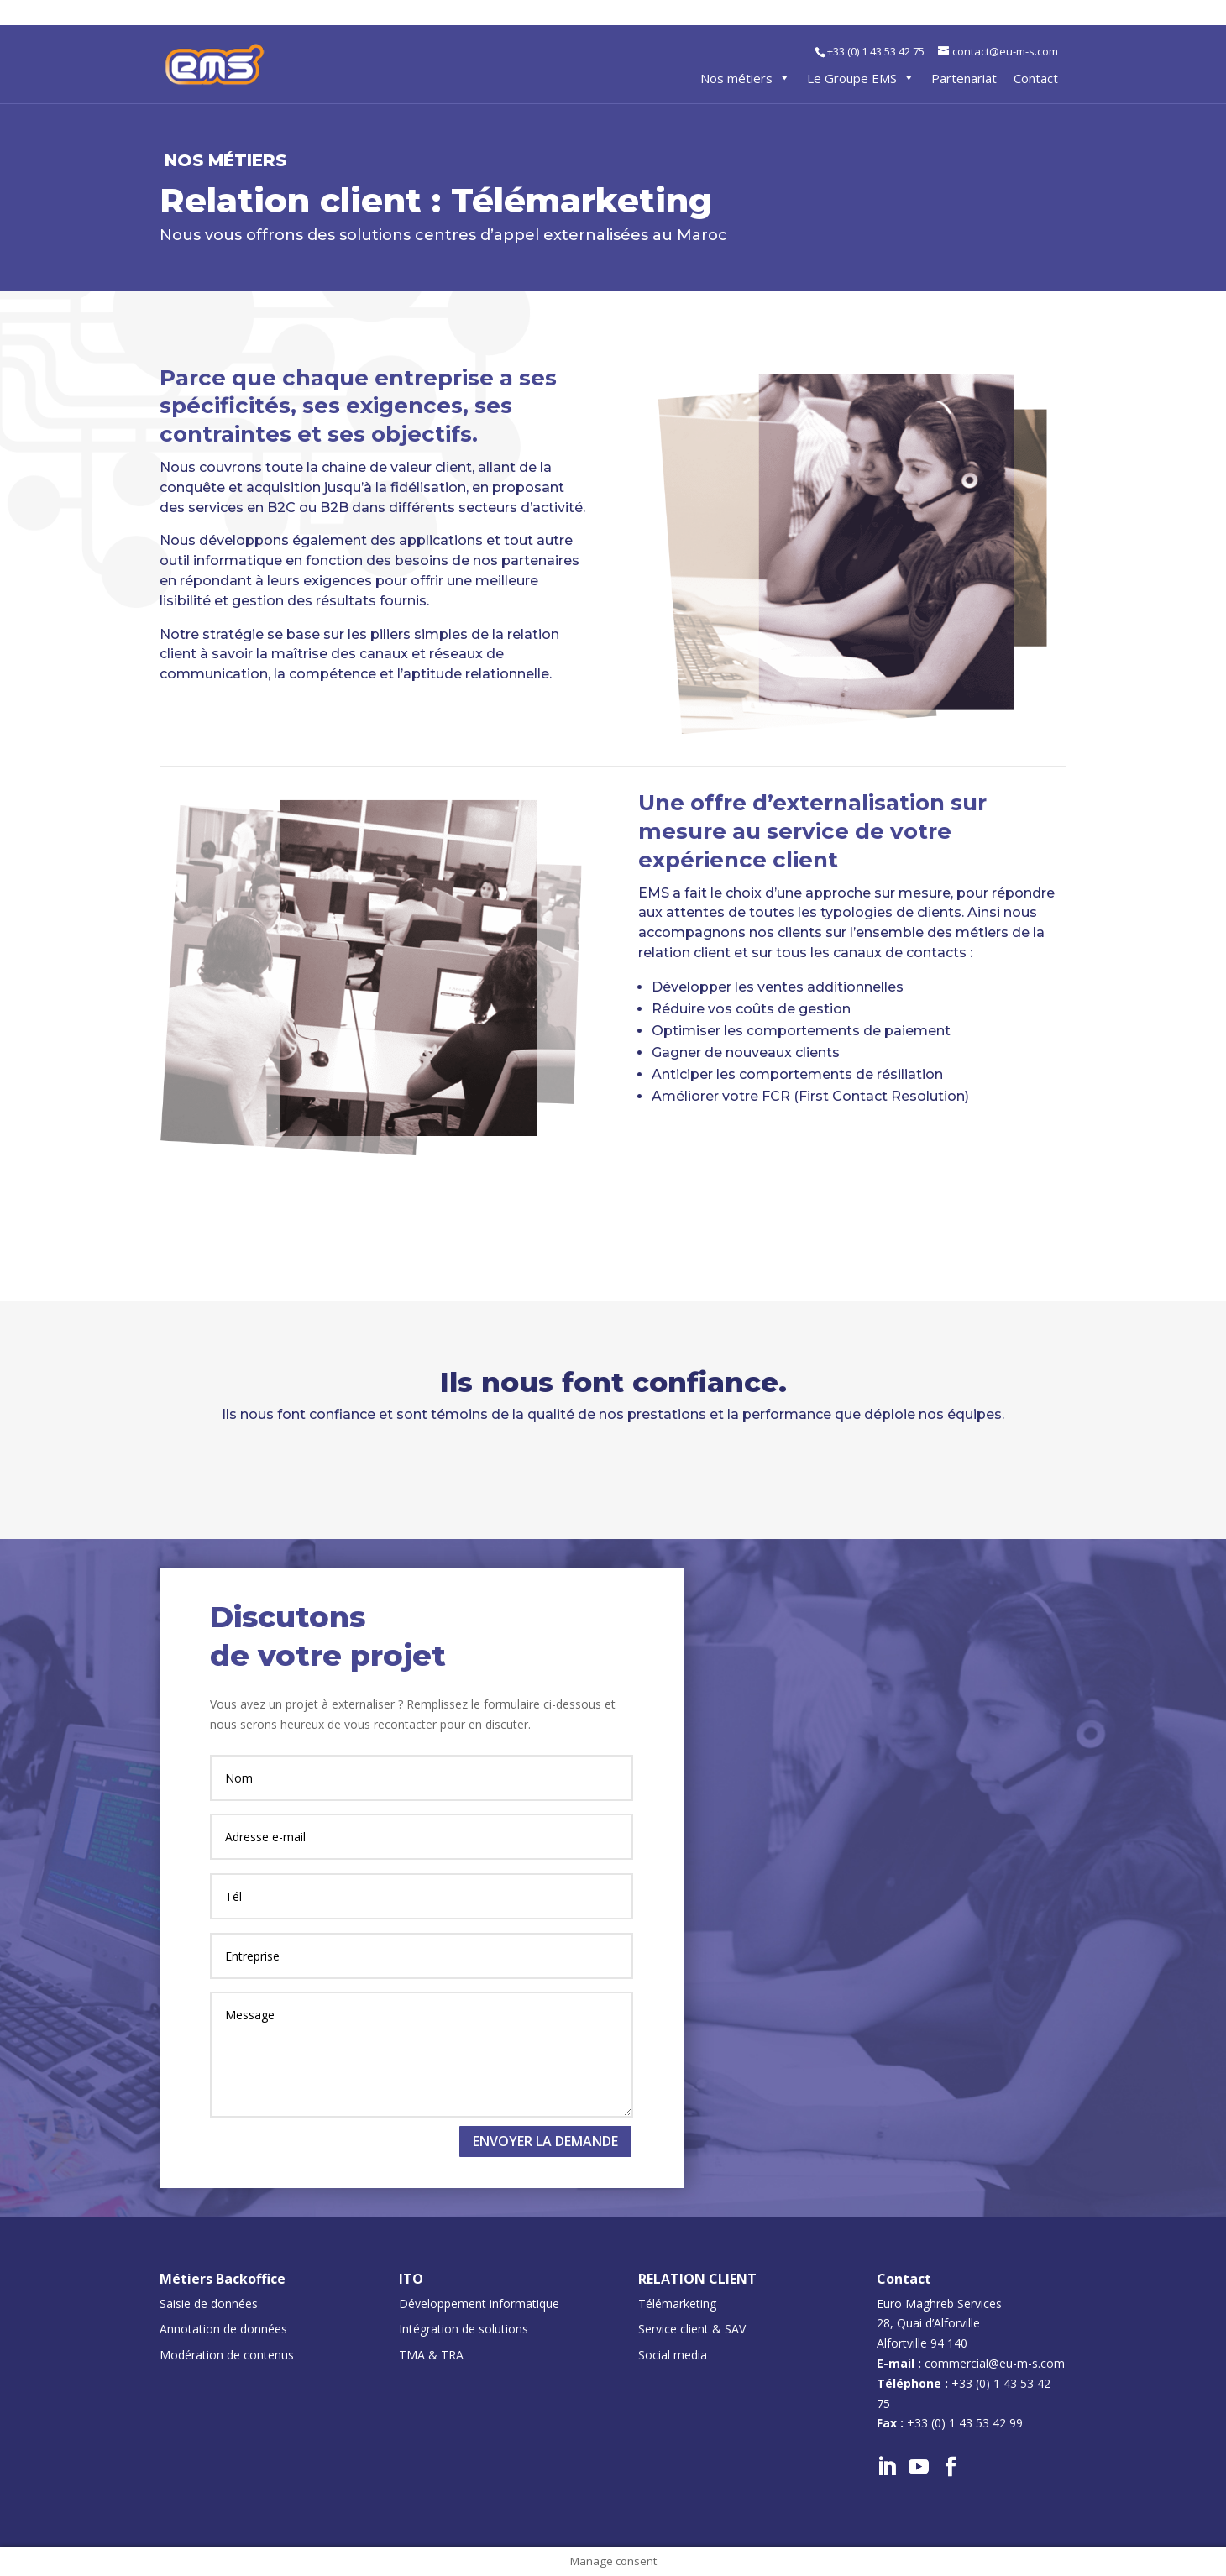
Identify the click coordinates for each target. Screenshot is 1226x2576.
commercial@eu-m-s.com (995, 2363)
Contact (1036, 78)
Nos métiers (745, 78)
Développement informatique (479, 2304)
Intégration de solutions (463, 2329)
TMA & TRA (431, 2355)
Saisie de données (209, 2304)
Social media (672, 2355)
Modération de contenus (227, 2355)
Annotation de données (223, 2329)
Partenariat (964, 78)
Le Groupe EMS (860, 78)
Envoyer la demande (545, 2141)
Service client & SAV (692, 2329)
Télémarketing (677, 2304)
